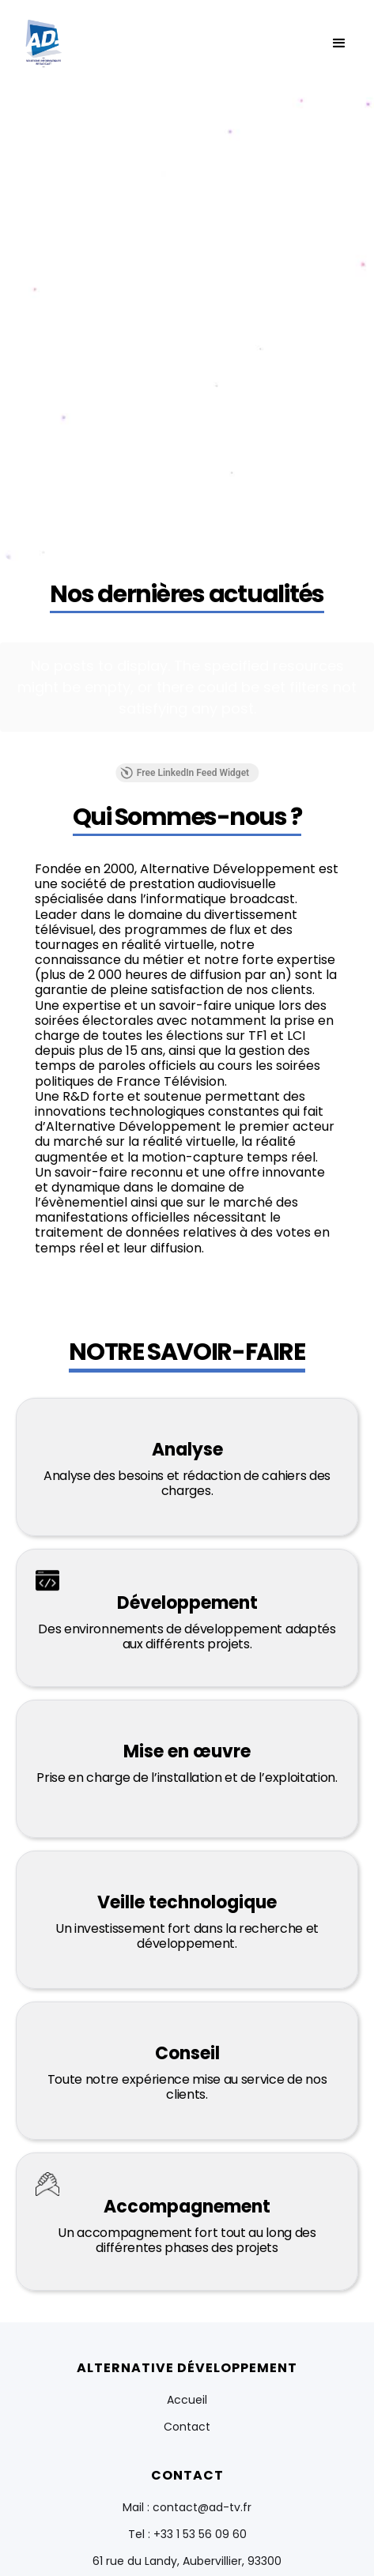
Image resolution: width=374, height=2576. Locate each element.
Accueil (187, 2342)
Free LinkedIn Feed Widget (184, 715)
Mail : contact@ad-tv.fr (187, 2449)
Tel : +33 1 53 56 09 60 (187, 2476)
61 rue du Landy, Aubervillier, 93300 (187, 2503)
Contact (187, 2369)
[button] (339, 43)
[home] (43, 43)
